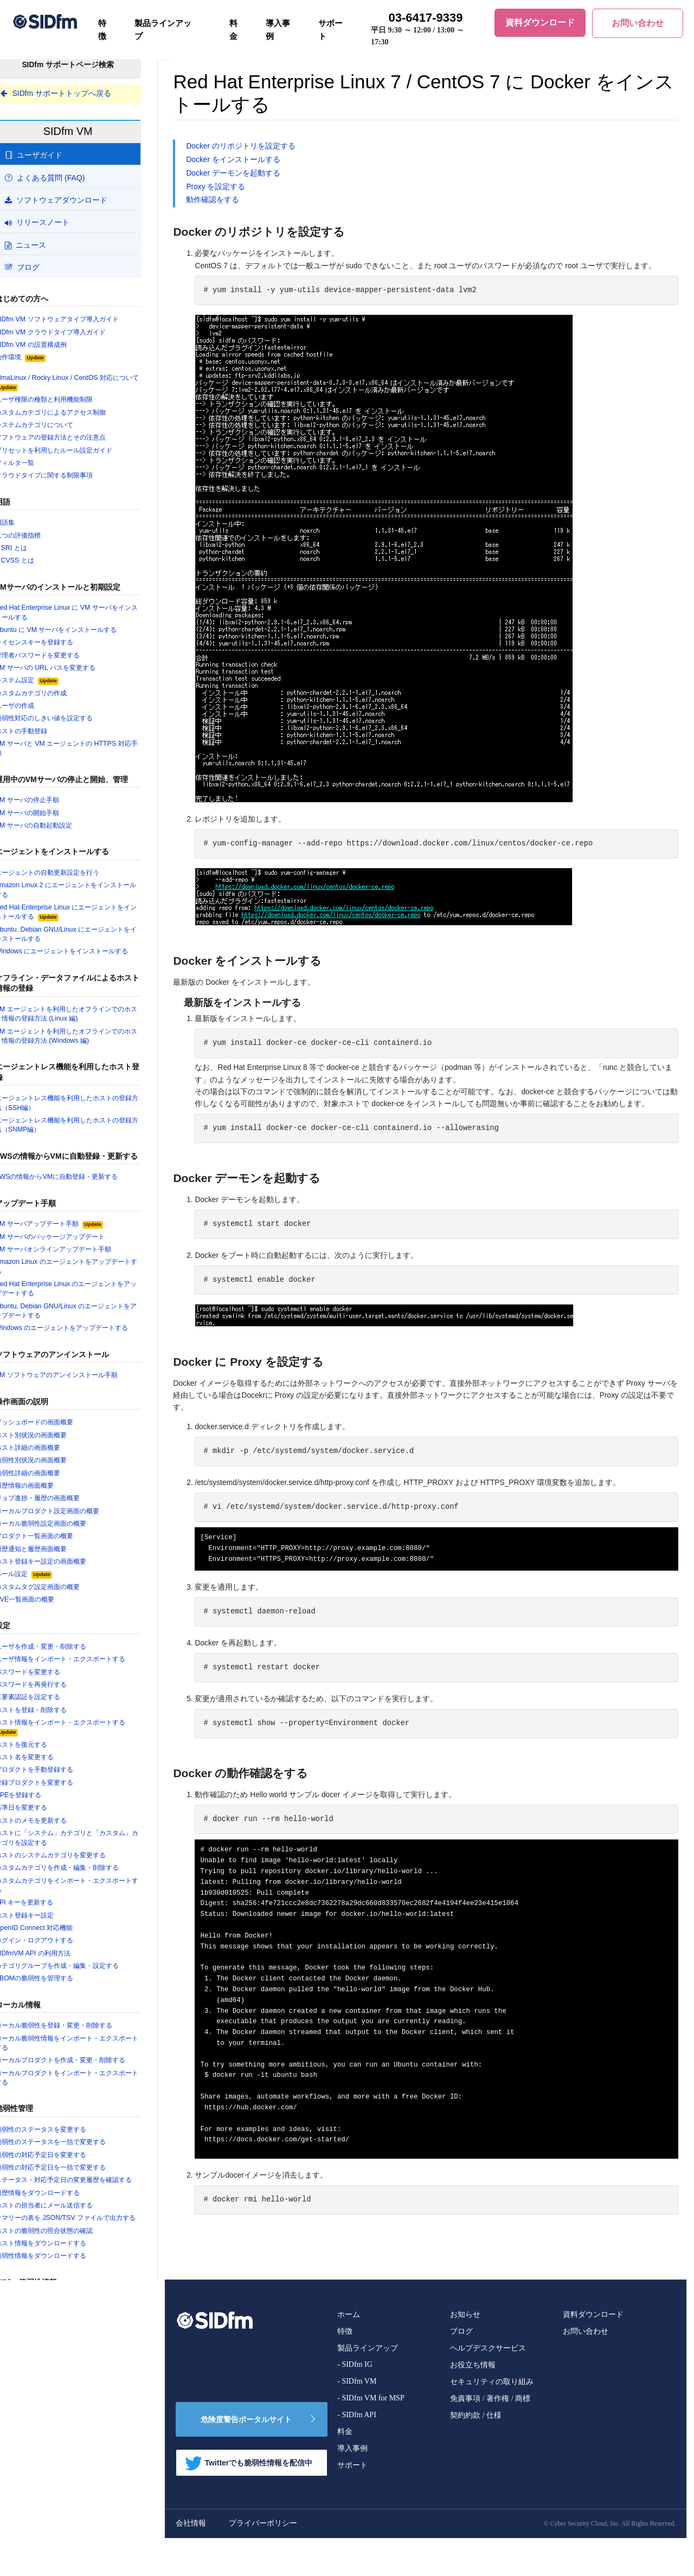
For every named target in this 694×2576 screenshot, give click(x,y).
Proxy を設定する (237, 187)
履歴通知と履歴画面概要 (55, 1560)
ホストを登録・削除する (55, 1723)
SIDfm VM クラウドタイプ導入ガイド (75, 333)
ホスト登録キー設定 (48, 1930)
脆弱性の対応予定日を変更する (65, 2172)
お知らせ (465, 2352)
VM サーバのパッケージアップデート (75, 1245)
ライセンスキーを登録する (58, 646)
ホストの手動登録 (44, 735)
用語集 (26, 525)
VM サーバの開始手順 (50, 818)
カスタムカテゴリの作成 (55, 697)
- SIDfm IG (354, 2402)
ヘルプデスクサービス (488, 2386)
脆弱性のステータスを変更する (65, 2147)
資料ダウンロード (593, 2352)
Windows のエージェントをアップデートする (87, 1337)
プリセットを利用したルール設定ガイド (79, 452)
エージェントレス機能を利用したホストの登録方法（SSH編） (86, 1110)
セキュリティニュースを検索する (69, 2389)
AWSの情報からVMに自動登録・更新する (81, 1185)
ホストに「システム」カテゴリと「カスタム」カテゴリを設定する (83, 1852)
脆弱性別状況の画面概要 (55, 1470)
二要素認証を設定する (51, 1710)
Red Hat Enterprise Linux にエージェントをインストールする (87, 918)
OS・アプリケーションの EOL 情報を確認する (86, 2371)
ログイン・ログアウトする (58, 1956)
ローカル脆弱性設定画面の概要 (65, 1534)
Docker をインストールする (255, 160)
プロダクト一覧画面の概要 (58, 1547)
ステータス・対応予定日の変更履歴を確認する (86, 2202)
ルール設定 (46, 1586)
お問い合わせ (585, 2369)
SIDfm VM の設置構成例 (54, 345)
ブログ (461, 2369)
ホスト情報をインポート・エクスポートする (86, 1740)
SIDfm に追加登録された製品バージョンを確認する (86, 2419)
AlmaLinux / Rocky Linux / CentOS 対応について (87, 383)
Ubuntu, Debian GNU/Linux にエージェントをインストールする (86, 940)
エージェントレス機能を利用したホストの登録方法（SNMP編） (86, 1132)
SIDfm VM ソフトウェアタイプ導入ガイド (82, 320)
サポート (330, 30)
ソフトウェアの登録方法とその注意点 (76, 439)
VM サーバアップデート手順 (73, 1232)
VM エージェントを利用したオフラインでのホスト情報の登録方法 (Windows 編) (85, 1043)
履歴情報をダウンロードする (62, 2220)
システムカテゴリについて (58, 426)
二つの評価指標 (41, 538)
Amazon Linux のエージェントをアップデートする (88, 1275)
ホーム (348, 2352)
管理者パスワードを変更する (62, 659)
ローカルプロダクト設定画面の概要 (72, 1522)
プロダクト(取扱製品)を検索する (67, 2402)
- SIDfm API (356, 2453)
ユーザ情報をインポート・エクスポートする (86, 1671)
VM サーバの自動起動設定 (57, 831)
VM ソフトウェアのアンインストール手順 (82, 1385)
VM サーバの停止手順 (50, 805)
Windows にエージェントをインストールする (87, 958)
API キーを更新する (47, 1918)
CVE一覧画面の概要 (48, 1611)
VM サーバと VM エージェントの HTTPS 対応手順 (88, 753)
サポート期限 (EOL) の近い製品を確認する (83, 2437)
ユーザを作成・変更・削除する (65, 1658)
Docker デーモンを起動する (255, 174)
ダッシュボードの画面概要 (58, 1432)
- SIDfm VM (356, 2419)
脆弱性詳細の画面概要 (51, 1483)
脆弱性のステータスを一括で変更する (76, 2159)
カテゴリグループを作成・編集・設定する (83, 1982)
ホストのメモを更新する (55, 1834)
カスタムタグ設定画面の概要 (62, 1599)
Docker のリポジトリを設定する (262, 146)
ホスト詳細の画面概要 (51, 1458)
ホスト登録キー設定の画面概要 (65, 1573)
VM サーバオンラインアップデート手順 (78, 1258)
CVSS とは (36, 563)
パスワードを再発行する (55, 1697)
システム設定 (50, 685)
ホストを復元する (44, 1757)
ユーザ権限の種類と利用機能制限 (69, 401)
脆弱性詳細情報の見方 (51, 2354)
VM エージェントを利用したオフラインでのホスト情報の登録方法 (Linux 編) (85, 1020)
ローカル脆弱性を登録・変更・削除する (79, 2042)
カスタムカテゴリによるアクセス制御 (76, 414)
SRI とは (33, 550)
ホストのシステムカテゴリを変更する (76, 1870)
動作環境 (43, 358)
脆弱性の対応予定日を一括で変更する (76, 2185)
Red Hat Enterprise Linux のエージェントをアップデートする (87, 1298)
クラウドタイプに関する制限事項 (69, 478)
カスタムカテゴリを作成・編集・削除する (83, 1883)
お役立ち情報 (473, 2403)
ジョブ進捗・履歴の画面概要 (62, 1509)
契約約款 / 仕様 (476, 2453)
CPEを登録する (41, 1809)
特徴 (102, 30)
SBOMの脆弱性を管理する (58, 1994)
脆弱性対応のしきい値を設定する (69, 723)
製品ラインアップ (162, 30)
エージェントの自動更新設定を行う (72, 878)
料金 (233, 30)
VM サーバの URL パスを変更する (69, 671)
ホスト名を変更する (48, 1770)
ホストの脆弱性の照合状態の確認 (69, 2268)
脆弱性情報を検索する (51, 2341)
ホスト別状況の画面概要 (55, 1445)
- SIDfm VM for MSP (370, 2436)
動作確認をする (234, 201)
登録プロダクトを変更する (58, 1796)
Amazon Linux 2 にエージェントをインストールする (87, 896)
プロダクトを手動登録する (58, 1783)
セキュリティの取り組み (492, 2420)
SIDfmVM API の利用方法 (55, 1969)
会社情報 (212, 2561)
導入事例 (278, 30)
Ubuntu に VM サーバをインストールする (81, 633)
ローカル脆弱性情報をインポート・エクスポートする (86, 2059)
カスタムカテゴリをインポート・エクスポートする (86, 1900)
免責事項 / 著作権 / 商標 (490, 2436)
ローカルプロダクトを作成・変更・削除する (86, 2077)
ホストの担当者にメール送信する (69, 2233)
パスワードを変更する (51, 1684)
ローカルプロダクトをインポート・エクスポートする (86, 2094)
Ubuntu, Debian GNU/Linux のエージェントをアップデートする (86, 1320)
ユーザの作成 (37, 710)
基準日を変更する (44, 1822)
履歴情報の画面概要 (48, 1496)
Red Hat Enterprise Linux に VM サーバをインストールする (87, 615)
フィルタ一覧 (37, 465)
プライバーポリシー (284, 2561)
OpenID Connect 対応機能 (56, 1943)
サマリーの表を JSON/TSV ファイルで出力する (87, 2250)
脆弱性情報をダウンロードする (65, 2293)
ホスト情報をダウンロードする (65, 2281)
